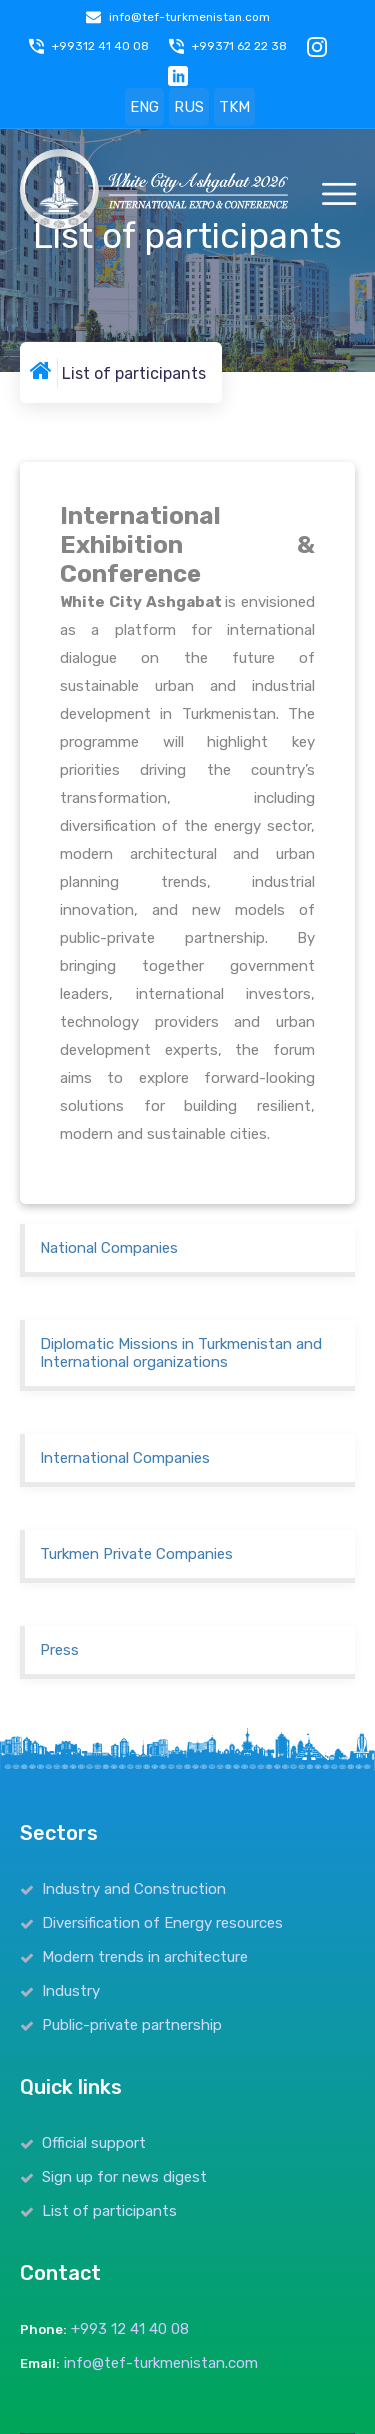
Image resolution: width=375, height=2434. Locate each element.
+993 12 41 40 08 (130, 2329)
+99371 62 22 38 (239, 46)
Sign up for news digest (124, 2177)
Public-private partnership (132, 2025)
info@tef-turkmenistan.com (189, 17)
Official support (94, 2143)
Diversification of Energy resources (162, 1923)
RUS (189, 107)
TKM (234, 107)
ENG (144, 107)
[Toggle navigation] (338, 195)
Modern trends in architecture (145, 1957)
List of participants (109, 2211)
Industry (71, 1991)
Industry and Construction (134, 1889)
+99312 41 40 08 (100, 46)
